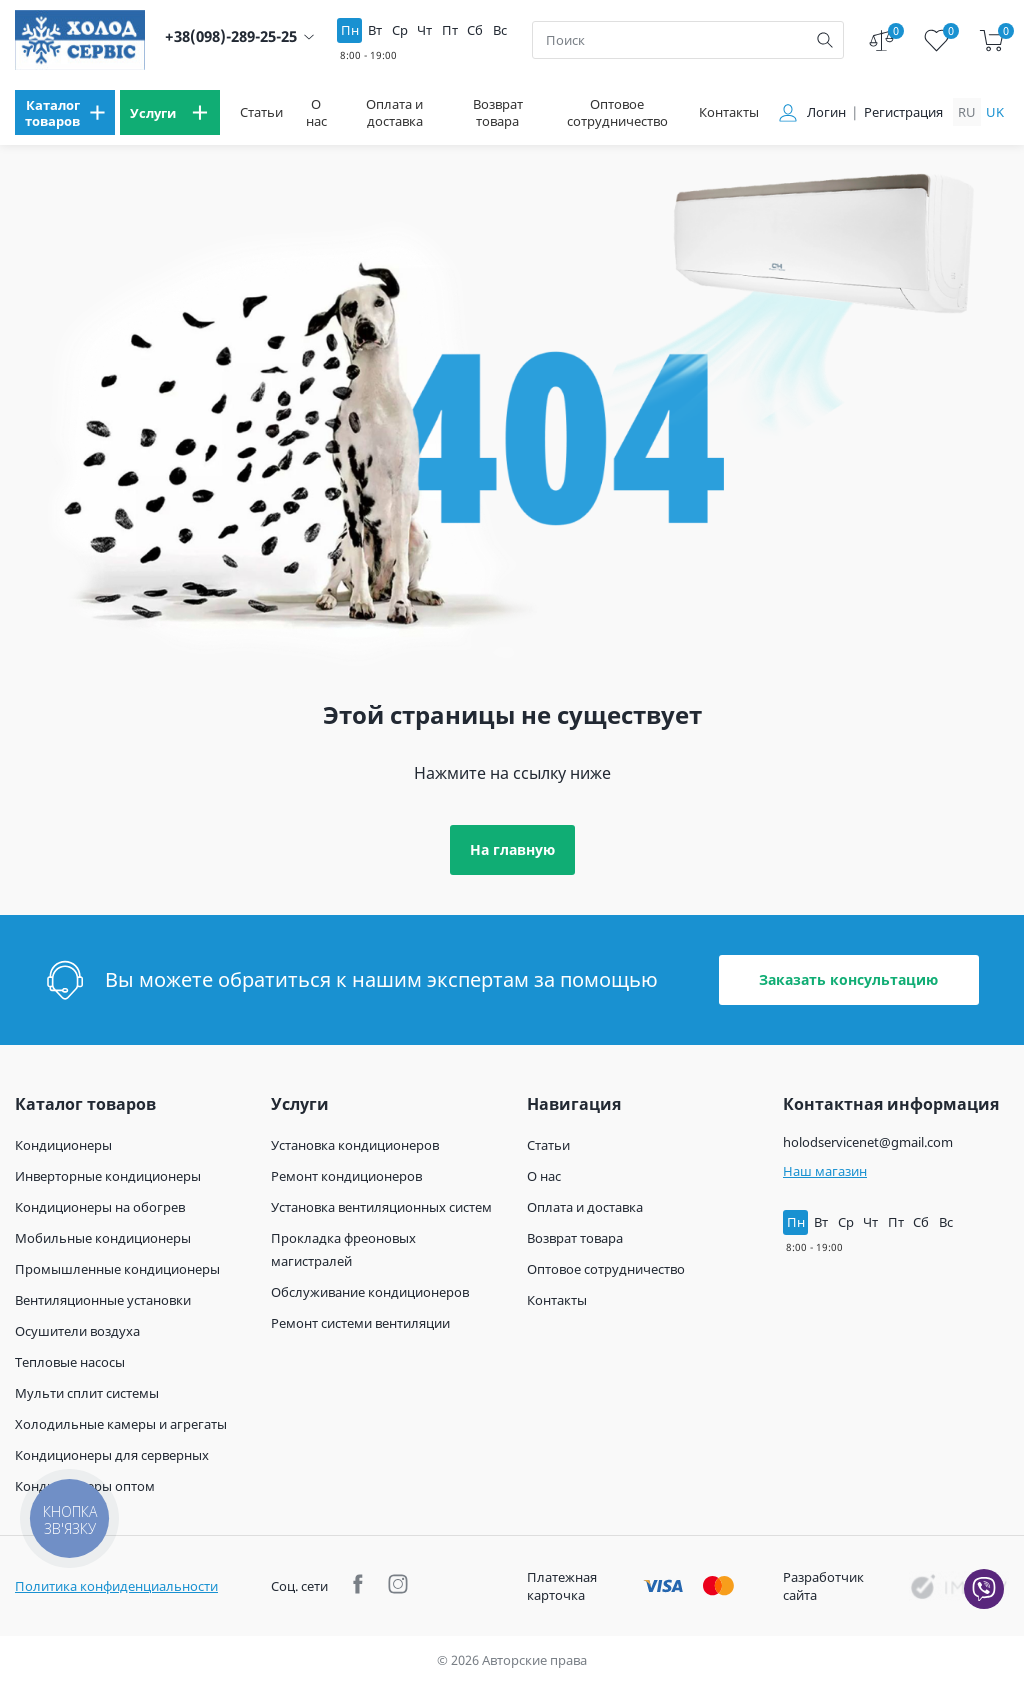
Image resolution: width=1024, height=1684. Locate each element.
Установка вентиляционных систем (381, 1207)
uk (995, 112)
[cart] (991, 40)
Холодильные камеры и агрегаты (121, 1424)
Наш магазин (825, 1171)
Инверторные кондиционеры (108, 1176)
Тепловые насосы (70, 1362)
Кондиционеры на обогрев (100, 1207)
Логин (826, 112)
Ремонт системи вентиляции (360, 1323)
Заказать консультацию (848, 979)
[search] (825, 40)
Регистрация (903, 112)
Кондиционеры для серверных (112, 1455)
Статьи (261, 112)
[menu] (65, 112)
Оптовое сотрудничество (617, 113)
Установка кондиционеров (355, 1145)
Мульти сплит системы (87, 1393)
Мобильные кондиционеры (103, 1238)
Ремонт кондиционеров (346, 1176)
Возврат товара (498, 113)
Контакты (729, 112)
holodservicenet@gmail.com (868, 1142)
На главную (512, 849)
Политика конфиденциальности (116, 1586)
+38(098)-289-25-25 (231, 36)
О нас (316, 113)
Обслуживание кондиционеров (370, 1292)
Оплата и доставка (394, 113)
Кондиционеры (63, 1145)
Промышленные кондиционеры (117, 1269)
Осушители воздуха (77, 1331)
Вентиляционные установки (103, 1300)
